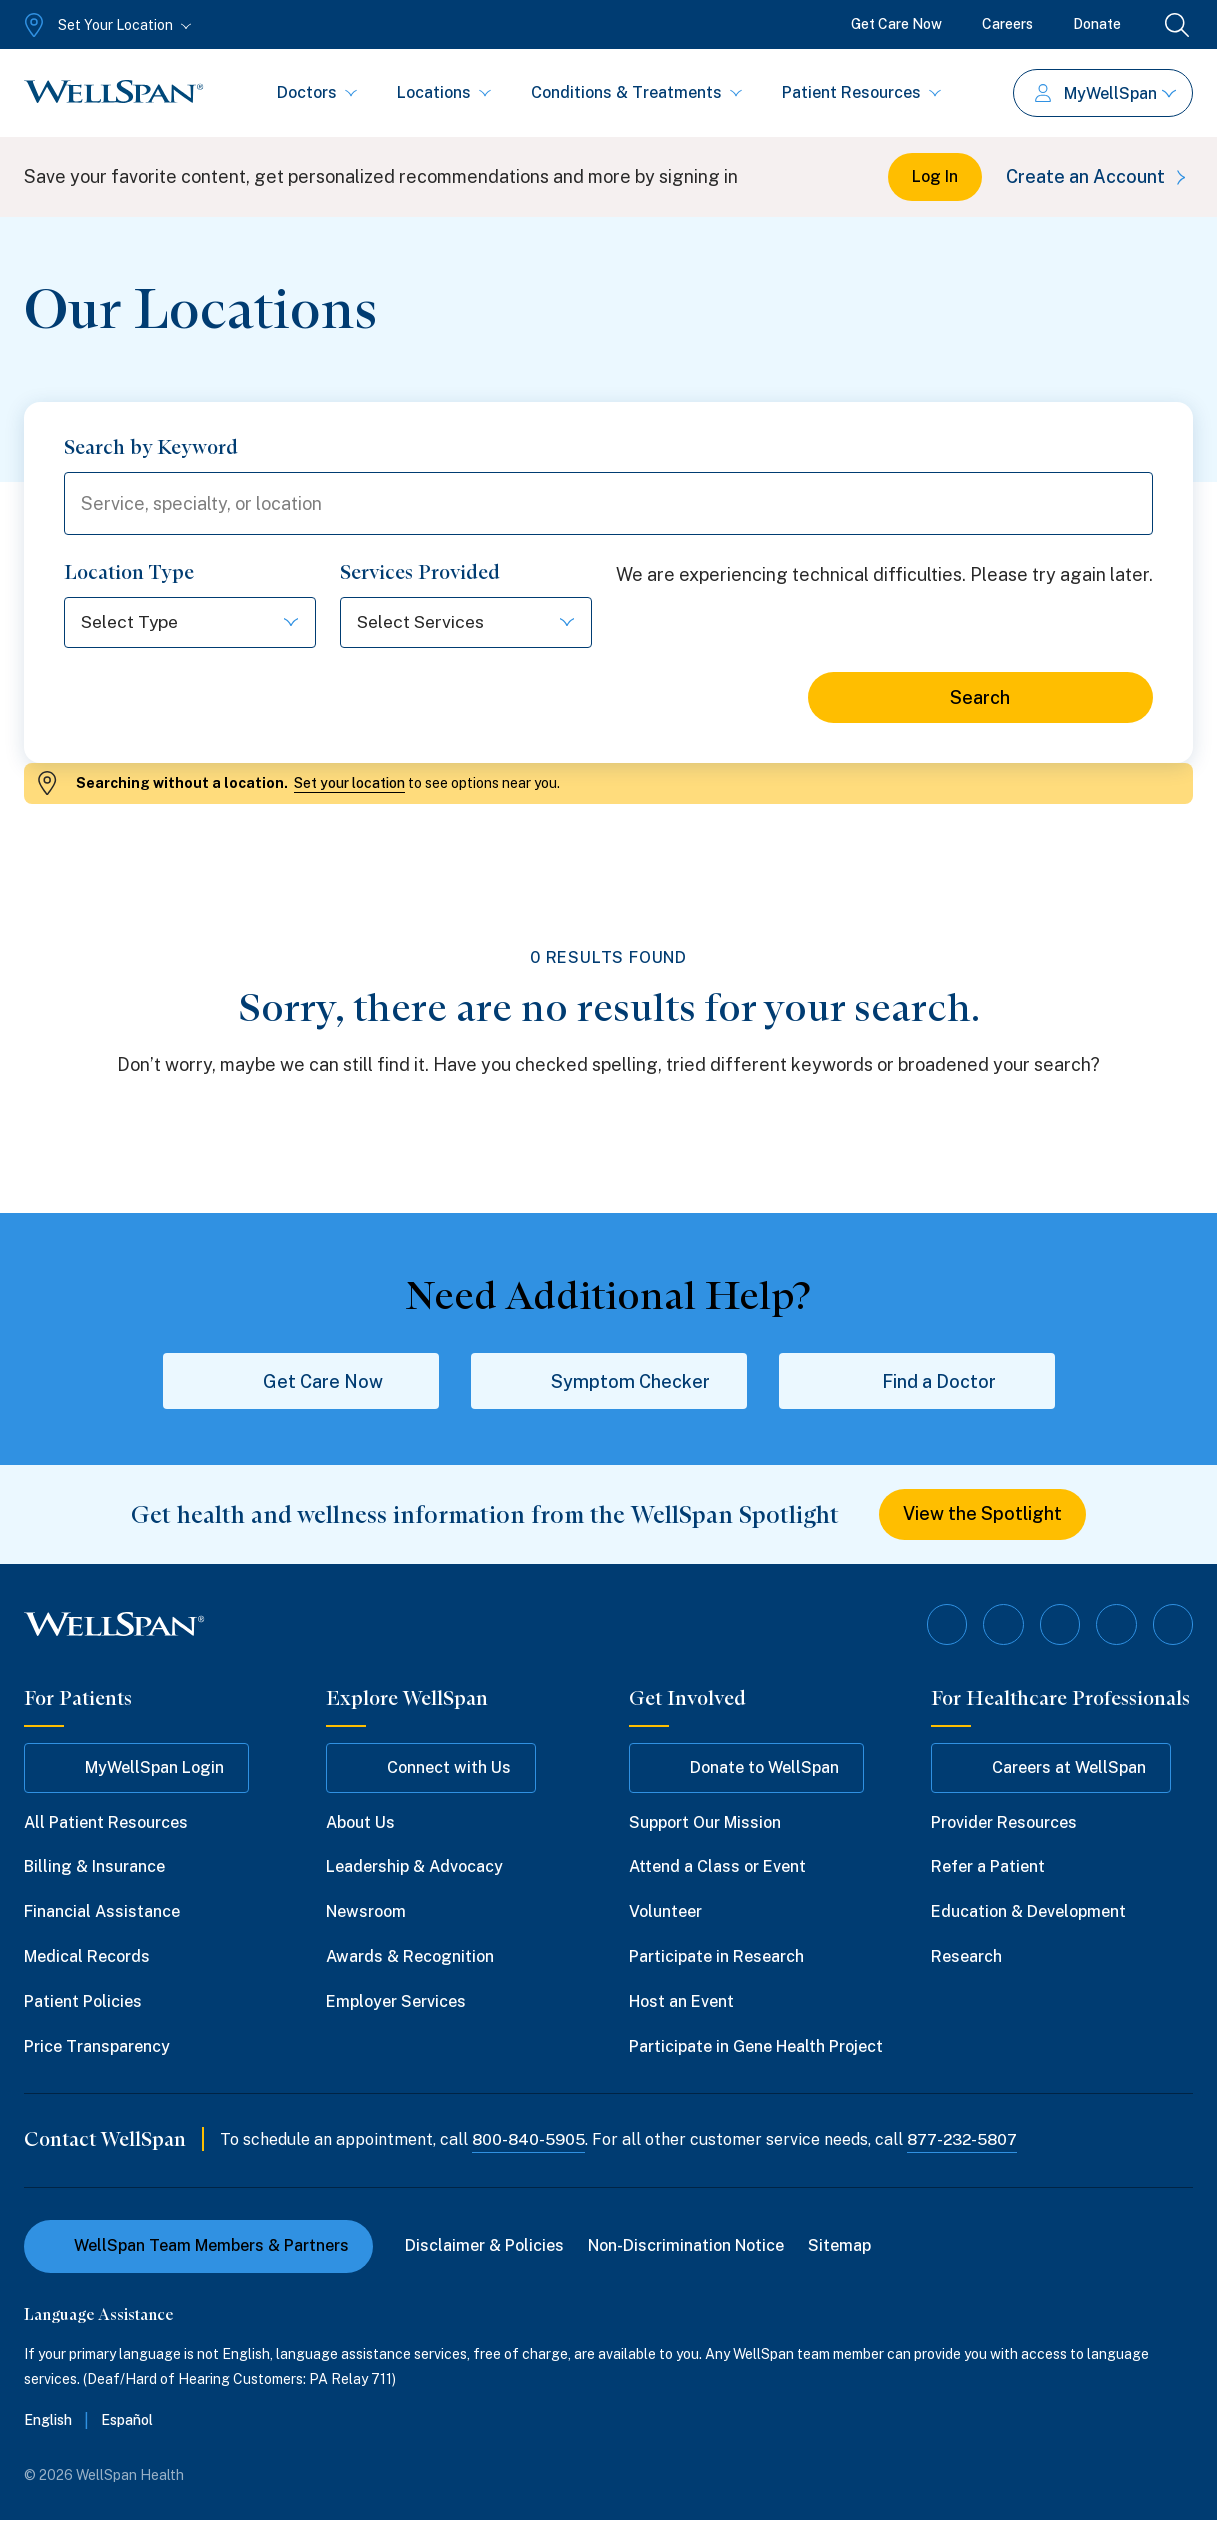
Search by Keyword (151, 447)
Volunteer (665, 1912)
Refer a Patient (988, 1867)
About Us (360, 1822)
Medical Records (87, 1957)
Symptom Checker (608, 1382)
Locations (444, 92)
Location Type (129, 573)
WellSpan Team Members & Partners (198, 2246)
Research (966, 1957)
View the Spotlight (982, 1515)
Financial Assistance (102, 1912)
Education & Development (1028, 1912)
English (48, 2421)
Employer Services (396, 2001)
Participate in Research (716, 1957)
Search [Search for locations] (980, 698)
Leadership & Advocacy (414, 1867)
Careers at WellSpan (1051, 1768)
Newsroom (366, 1912)
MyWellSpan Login (136, 1768)
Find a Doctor (917, 1382)
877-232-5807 (966, 2140)
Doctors (317, 92)
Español (127, 2421)
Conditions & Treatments (636, 92)
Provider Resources (1004, 1822)
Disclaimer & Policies (484, 2246)
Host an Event (681, 2001)
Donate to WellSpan (746, 1768)
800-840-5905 (529, 2140)
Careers (1007, 24)
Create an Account (1099, 176)
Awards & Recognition (410, 1957)
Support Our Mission (705, 1822)
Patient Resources (861, 92)
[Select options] (190, 623)
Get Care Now (896, 24)
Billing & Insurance (94, 1867)
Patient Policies (83, 2001)
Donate (1097, 24)
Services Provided (420, 573)
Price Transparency (97, 2046)
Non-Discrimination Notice (686, 2246)
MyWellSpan (1105, 93)
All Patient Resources (106, 1822)
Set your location (349, 784)
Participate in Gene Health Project (756, 2046)
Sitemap (839, 2246)
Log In (935, 176)
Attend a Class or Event (717, 1867)
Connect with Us (431, 1768)
